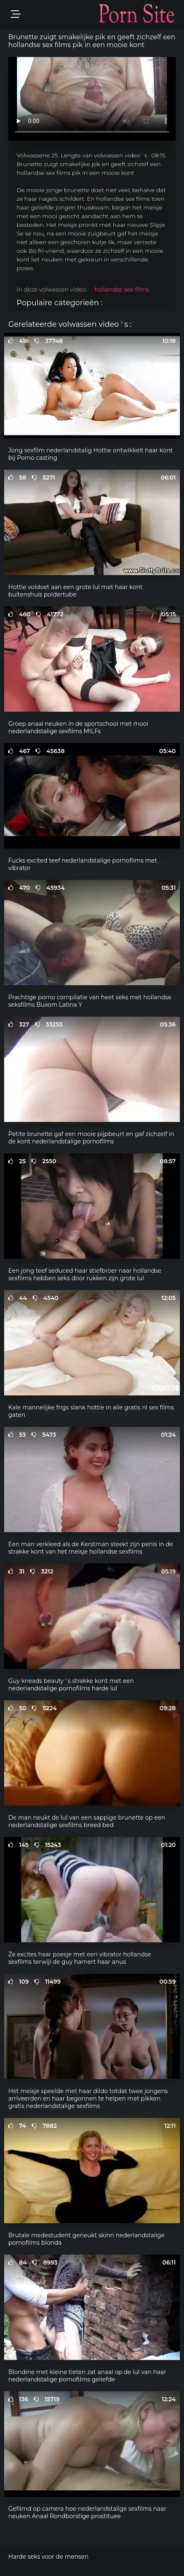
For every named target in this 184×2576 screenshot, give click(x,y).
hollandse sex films (121, 289)
